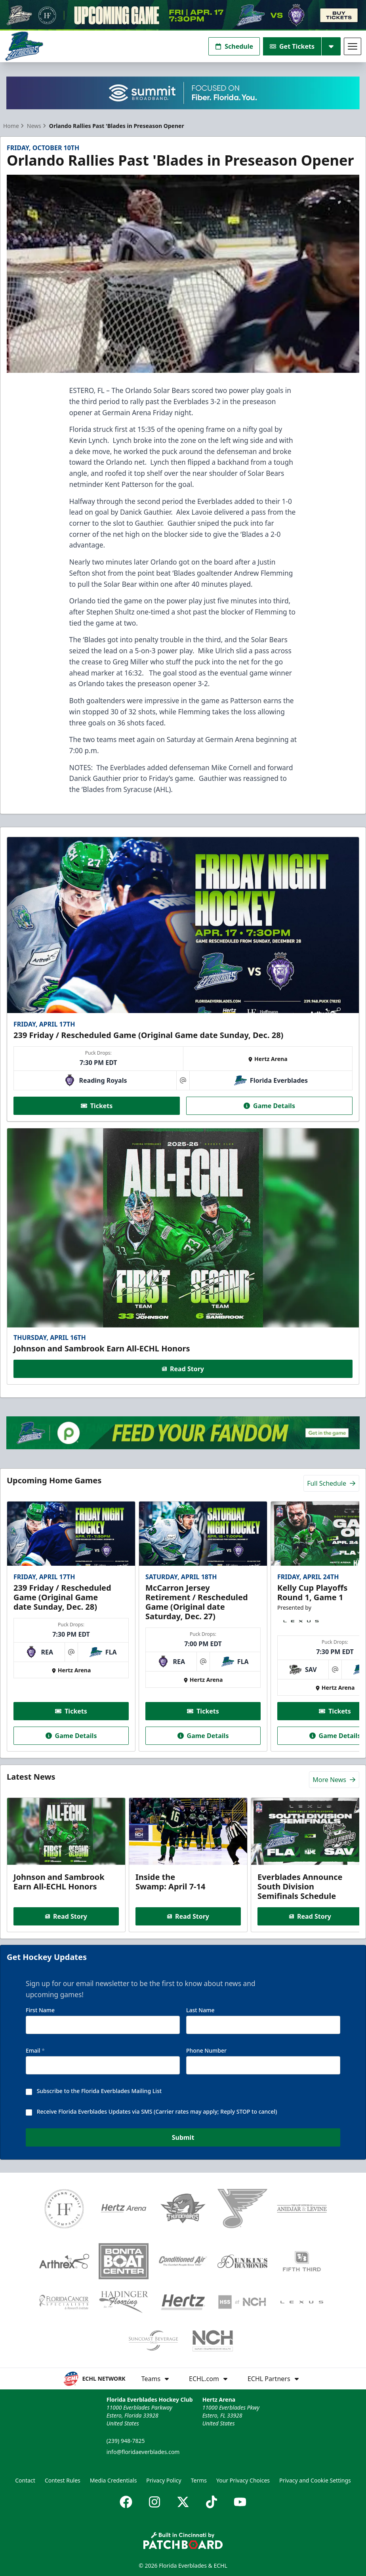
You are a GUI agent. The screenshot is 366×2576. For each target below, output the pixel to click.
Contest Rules (62, 2480)
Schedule (234, 46)
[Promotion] (183, 15)
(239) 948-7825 (126, 2440)
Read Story (183, 1368)
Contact (25, 2480)
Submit (183, 2137)
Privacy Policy (163, 2480)
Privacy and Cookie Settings (315, 2480)
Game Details (269, 1105)
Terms (199, 2480)
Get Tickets (292, 46)
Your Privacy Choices (243, 2480)
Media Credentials (113, 2480)
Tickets (97, 1105)
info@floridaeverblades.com (143, 2452)
